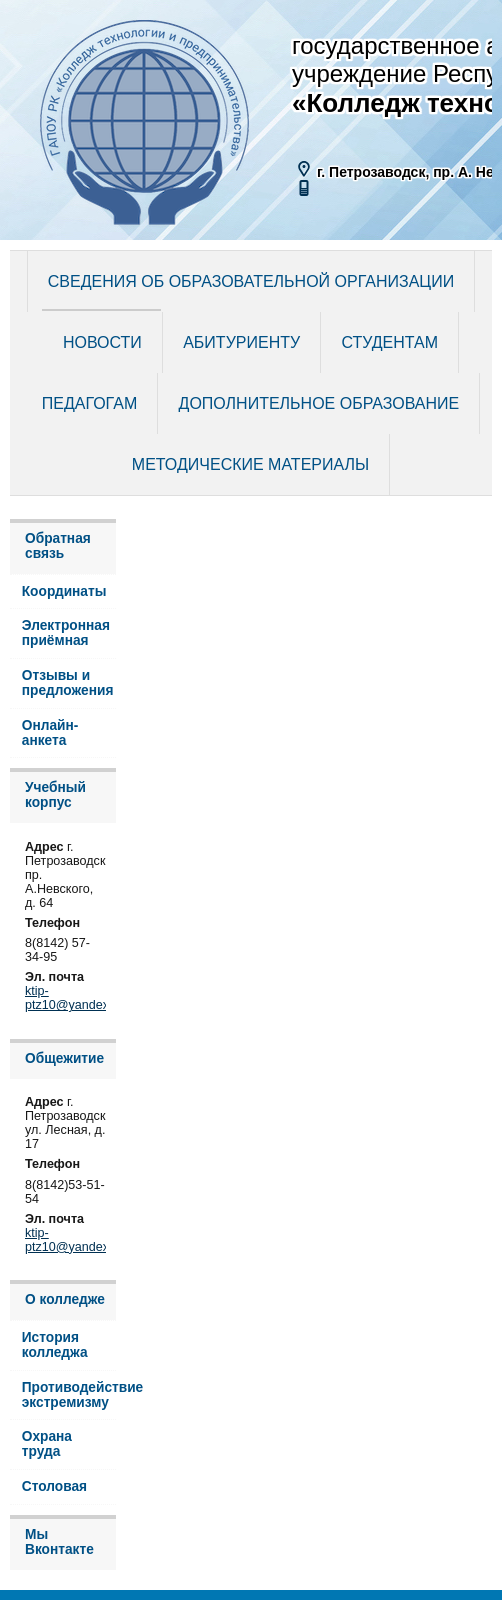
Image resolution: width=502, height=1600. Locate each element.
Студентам (390, 342)
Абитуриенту (241, 342)
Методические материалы (250, 464)
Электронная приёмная (66, 633)
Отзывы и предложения (68, 683)
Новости (102, 342)
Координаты (64, 591)
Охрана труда (47, 1444)
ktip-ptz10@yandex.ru (74, 998)
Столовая (54, 1486)
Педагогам (89, 403)
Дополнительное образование (319, 403)
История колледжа (55, 1345)
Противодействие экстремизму (69, 1395)
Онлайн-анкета (50, 733)
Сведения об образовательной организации (251, 281)
